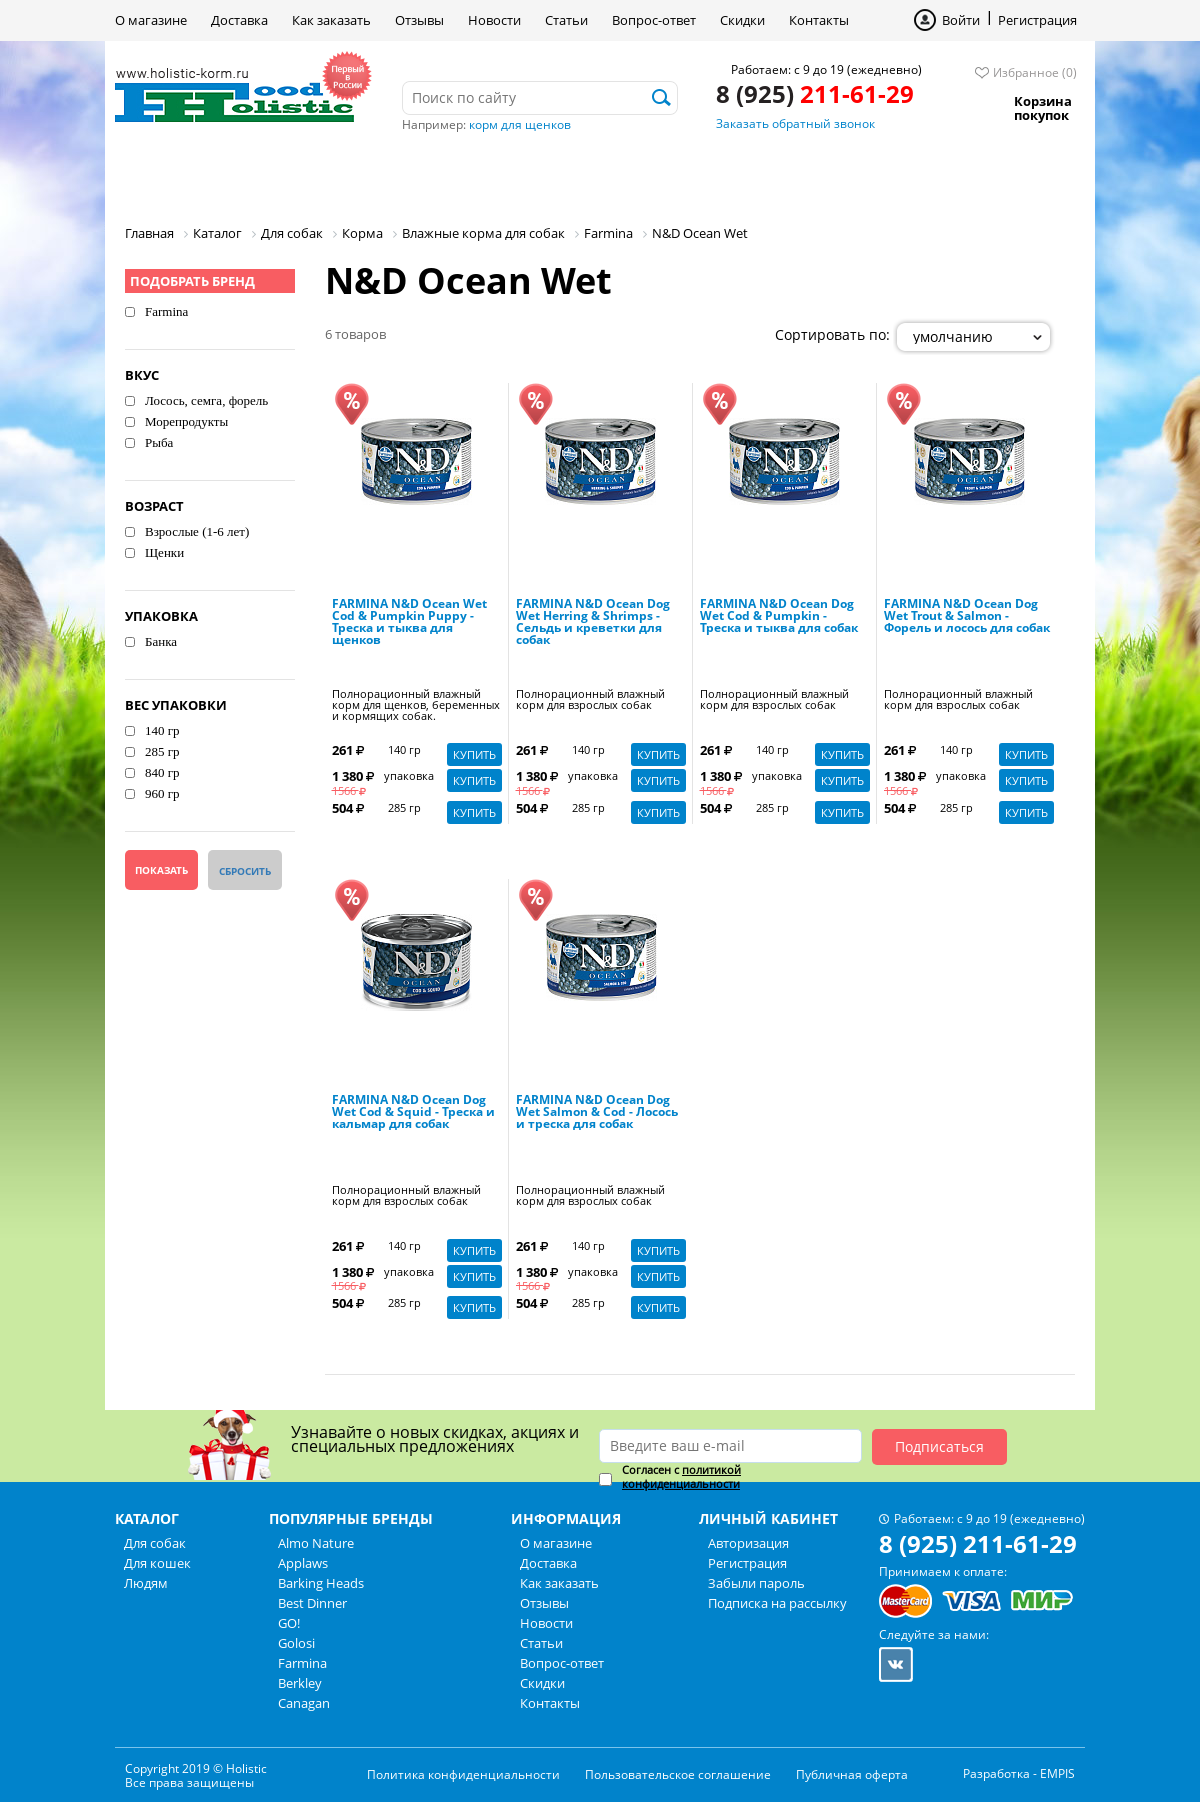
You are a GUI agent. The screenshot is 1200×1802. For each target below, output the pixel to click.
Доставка (239, 20)
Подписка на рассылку (777, 1603)
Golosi (296, 1643)
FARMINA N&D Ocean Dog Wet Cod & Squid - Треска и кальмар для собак (413, 1113)
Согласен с (681, 1477)
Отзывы (419, 20)
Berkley (300, 1683)
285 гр (162, 751)
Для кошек (318, 174)
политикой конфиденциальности (681, 1476)
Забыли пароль (756, 1583)
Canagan (304, 1703)
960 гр (162, 793)
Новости (494, 20)
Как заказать (331, 20)
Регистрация (1037, 20)
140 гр (162, 730)
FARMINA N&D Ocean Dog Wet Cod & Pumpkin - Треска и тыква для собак (779, 617)
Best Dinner (312, 1603)
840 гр (162, 772)
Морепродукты (186, 421)
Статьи (566, 20)
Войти (961, 20)
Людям (440, 174)
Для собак (183, 174)
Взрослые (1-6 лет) (197, 531)
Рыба (159, 442)
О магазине (151, 20)
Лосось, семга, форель (206, 400)
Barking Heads (321, 1583)
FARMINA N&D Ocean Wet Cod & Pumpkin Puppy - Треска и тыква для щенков (409, 623)
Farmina (166, 311)
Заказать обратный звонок (795, 123)
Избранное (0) (1035, 72)
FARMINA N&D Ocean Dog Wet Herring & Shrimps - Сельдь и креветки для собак (593, 623)
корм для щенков (520, 124)
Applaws (303, 1563)
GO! (289, 1623)
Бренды (548, 174)
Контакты (819, 20)
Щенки (164, 552)
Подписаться (939, 1446)
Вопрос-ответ (654, 20)
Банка (161, 641)
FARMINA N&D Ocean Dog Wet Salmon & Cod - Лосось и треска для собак (597, 1113)
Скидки (742, 20)
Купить (474, 754)
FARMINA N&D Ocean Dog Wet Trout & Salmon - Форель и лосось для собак (967, 617)
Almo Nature (316, 1543)
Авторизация (748, 1543)
